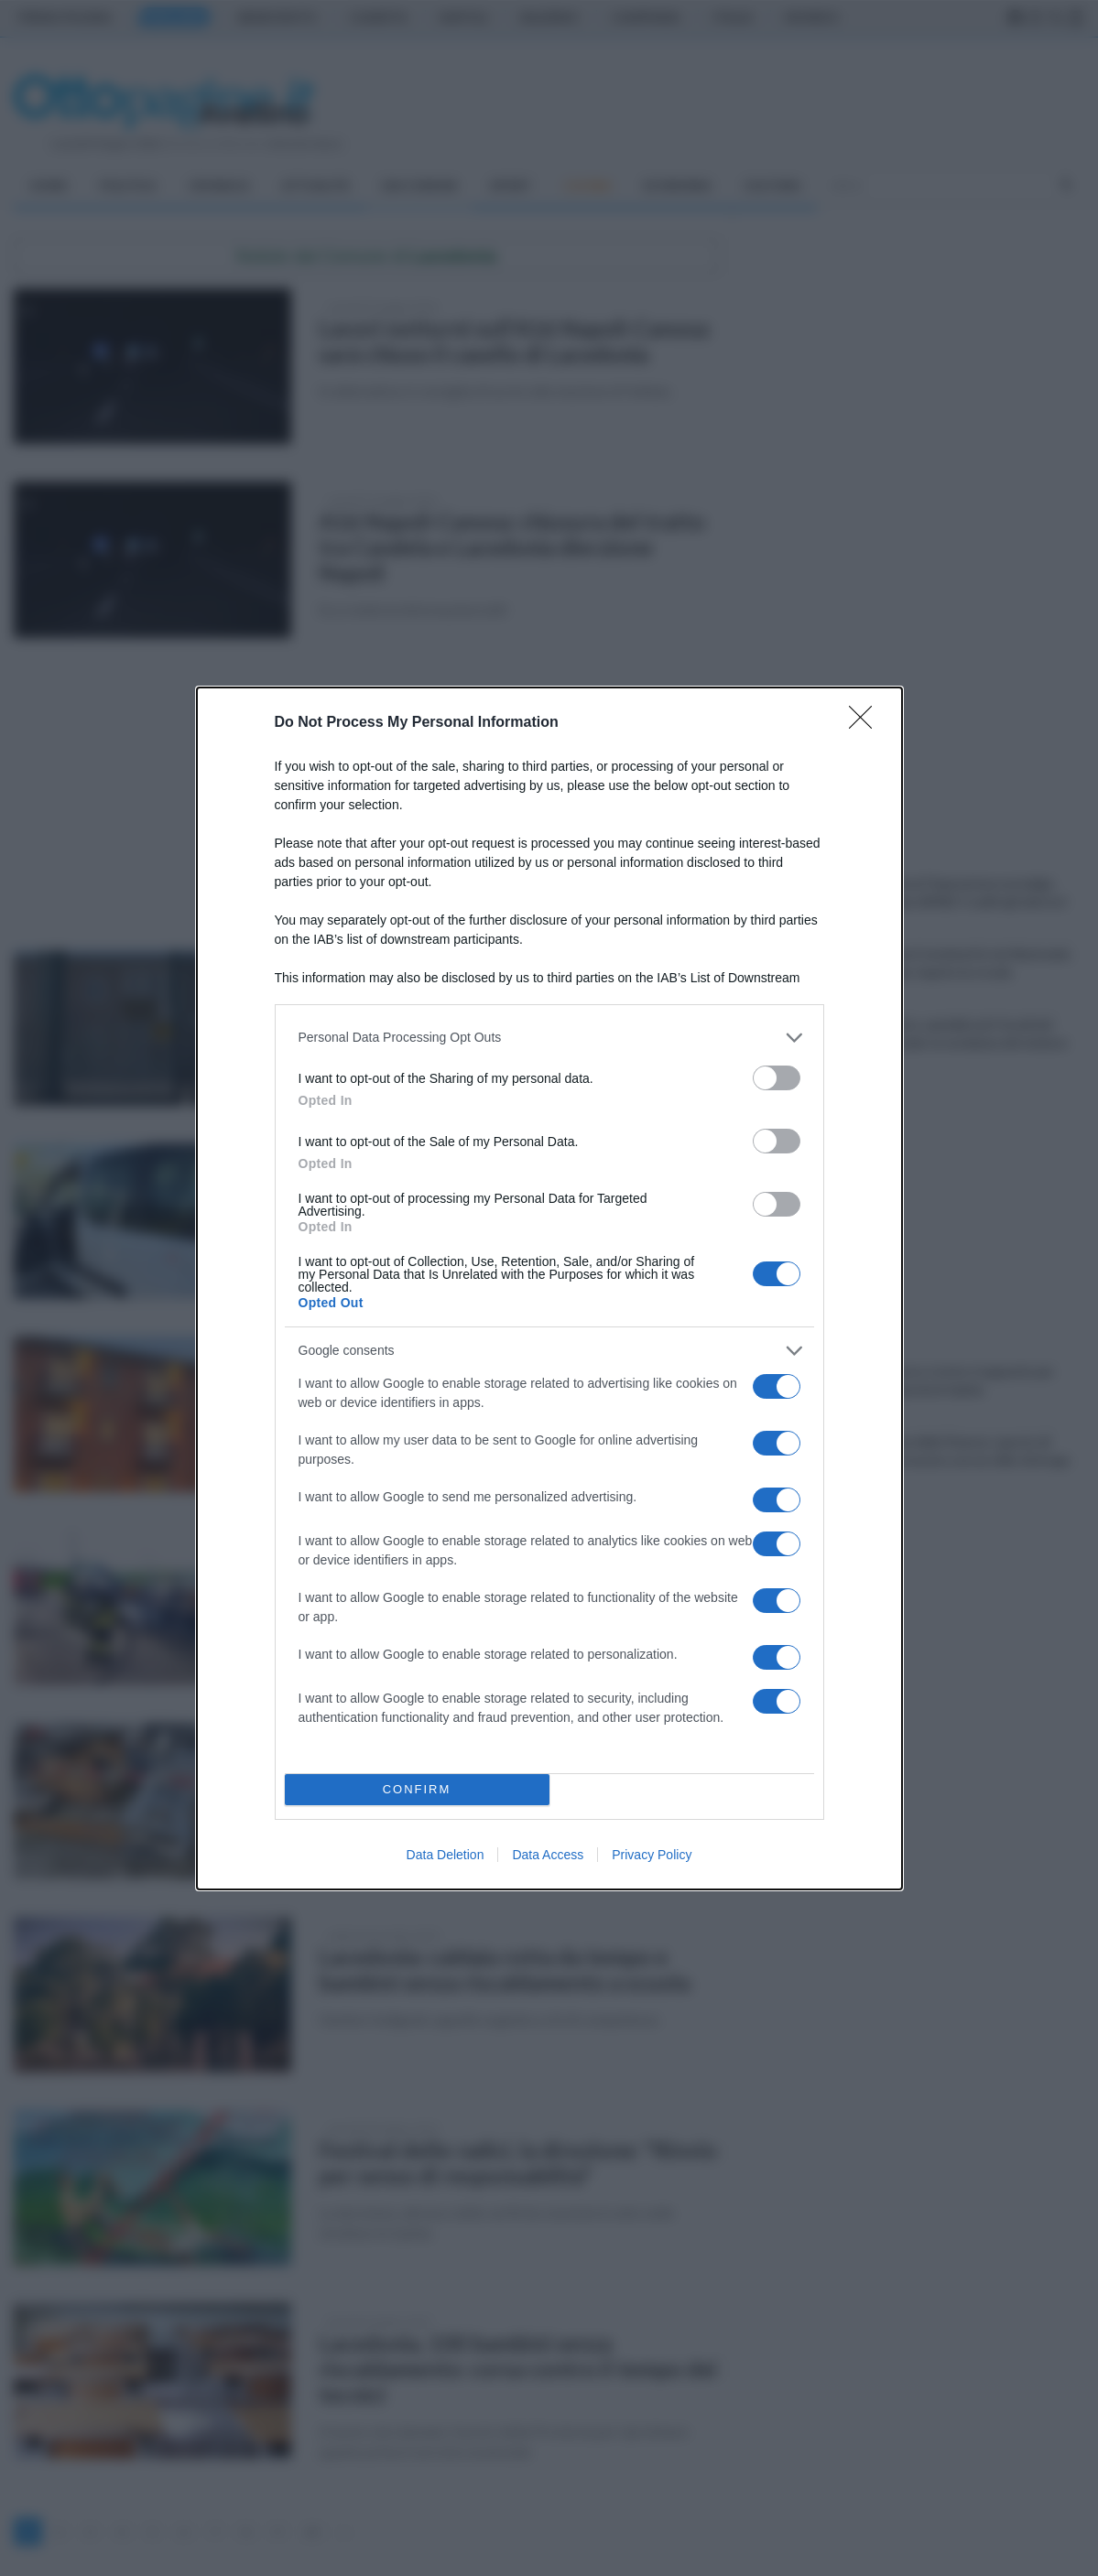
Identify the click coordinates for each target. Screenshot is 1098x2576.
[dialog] (549, 1288)
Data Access (547, 1854)
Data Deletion (445, 1854)
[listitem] (549, 1037)
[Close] (866, 723)
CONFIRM (417, 1789)
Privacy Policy (651, 1854)
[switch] (776, 1078)
